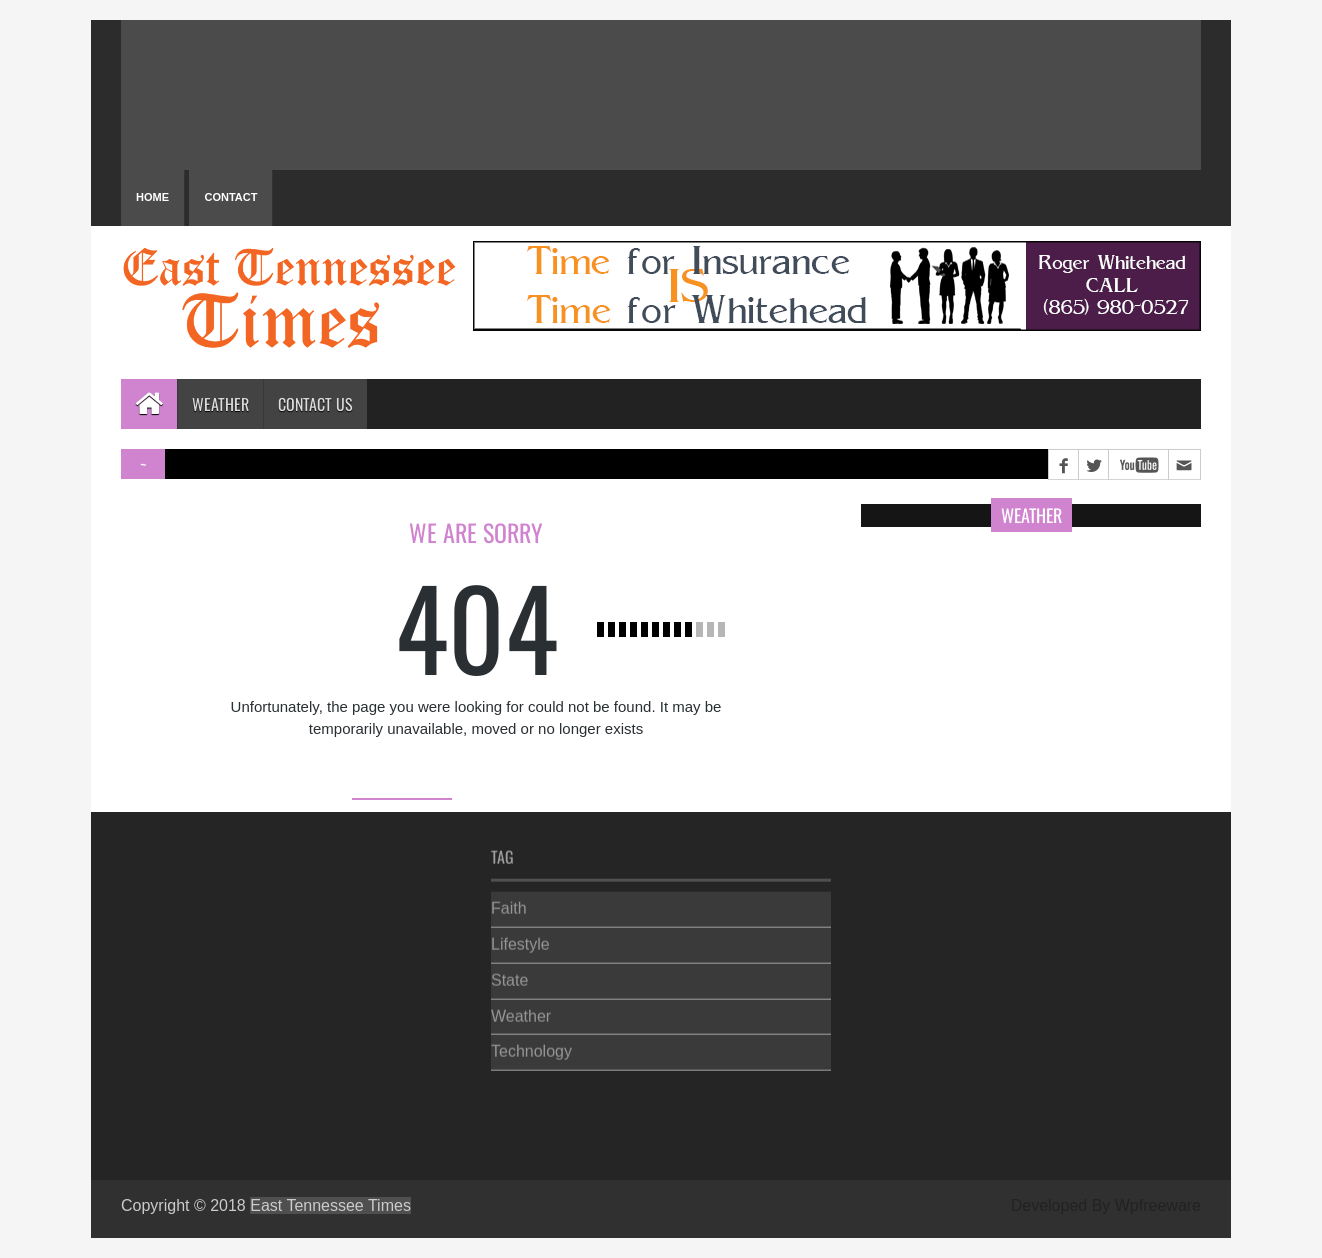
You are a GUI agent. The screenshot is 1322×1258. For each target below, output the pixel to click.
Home (152, 197)
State (509, 975)
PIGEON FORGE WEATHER (661, 95)
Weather (220, 404)
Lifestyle (520, 940)
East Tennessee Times (330, 1205)
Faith (509, 904)
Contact (230, 197)
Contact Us (315, 404)
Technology (531, 1047)
